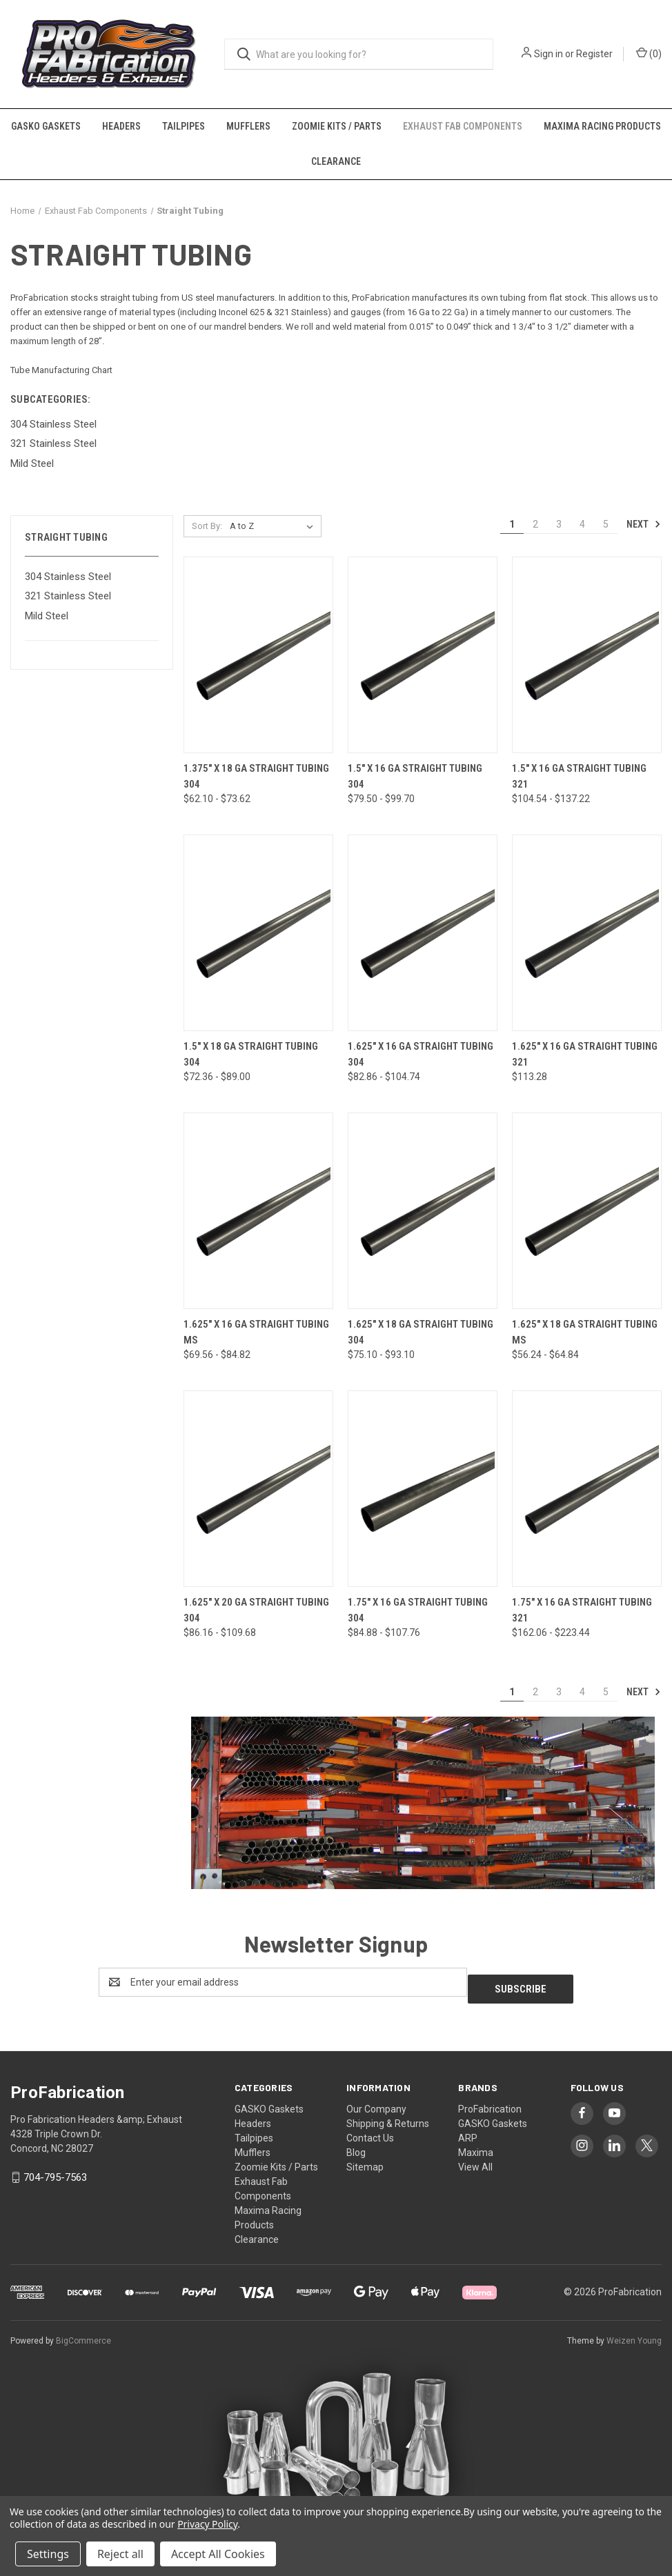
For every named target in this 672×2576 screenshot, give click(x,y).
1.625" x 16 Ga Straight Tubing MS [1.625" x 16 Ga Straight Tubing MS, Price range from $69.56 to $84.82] (256, 1332)
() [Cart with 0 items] (649, 53)
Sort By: (207, 526)
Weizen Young (634, 2334)
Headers (121, 126)
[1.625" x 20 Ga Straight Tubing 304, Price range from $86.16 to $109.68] (258, 1488)
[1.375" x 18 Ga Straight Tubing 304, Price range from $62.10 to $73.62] (258, 654)
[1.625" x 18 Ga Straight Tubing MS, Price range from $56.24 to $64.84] (587, 1210)
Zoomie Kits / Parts (337, 126)
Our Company (376, 2102)
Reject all (120, 2554)
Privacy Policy (207, 2523)
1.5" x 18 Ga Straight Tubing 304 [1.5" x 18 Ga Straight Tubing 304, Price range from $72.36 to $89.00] (251, 1054)
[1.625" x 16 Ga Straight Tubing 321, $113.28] (587, 932)
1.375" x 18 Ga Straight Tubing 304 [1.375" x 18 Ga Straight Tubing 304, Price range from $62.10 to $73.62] (256, 776)
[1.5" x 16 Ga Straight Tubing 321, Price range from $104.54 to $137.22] (587, 654)
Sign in (548, 53)
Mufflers (248, 126)
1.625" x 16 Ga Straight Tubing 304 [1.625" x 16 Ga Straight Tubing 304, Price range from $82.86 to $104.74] (420, 1054)
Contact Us (370, 2131)
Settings (48, 2554)
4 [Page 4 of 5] (582, 524)
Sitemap (365, 2160)
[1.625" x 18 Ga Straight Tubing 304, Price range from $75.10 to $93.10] (422, 1210)
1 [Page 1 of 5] (512, 524)
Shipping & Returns (387, 2116)
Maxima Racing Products (602, 126)
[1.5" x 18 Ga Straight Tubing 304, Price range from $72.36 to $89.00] (258, 932)
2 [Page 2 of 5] (535, 524)
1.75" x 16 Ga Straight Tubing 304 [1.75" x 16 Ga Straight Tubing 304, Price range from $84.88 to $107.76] (418, 1610)
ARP (467, 2131)
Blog (356, 2145)
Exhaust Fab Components (462, 126)
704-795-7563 (55, 2170)
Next (643, 524)
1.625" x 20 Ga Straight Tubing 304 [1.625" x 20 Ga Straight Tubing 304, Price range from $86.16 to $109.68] (256, 1610)
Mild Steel (46, 616)
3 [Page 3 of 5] (559, 524)
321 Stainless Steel (68, 596)
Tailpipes (183, 126)
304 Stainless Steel (68, 576)
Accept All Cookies (218, 2554)
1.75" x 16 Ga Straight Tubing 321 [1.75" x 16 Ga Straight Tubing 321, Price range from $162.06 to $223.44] (582, 1610)
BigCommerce (83, 2334)
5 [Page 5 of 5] (606, 524)
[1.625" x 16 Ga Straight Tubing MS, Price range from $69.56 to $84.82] (258, 1210)
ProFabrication (490, 2102)
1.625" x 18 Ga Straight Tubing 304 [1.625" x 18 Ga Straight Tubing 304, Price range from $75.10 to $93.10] (420, 1332)
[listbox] (274, 526)
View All (475, 2160)
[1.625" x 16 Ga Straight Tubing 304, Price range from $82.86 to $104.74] (422, 932)
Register (594, 53)
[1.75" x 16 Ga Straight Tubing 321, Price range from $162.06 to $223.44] (587, 1488)
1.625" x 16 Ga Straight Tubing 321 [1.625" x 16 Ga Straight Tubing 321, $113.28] (585, 1054)
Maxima (475, 2145)
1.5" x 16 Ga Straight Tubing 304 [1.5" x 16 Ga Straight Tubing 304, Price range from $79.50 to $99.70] (415, 776)
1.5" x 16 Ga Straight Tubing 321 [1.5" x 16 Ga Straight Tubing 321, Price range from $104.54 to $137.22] (579, 776)
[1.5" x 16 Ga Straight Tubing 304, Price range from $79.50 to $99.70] (422, 654)
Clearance (336, 161)
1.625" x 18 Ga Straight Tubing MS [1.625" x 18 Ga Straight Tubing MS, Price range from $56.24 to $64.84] (585, 1332)
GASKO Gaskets (46, 126)
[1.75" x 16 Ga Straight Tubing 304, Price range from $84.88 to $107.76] (422, 1488)
